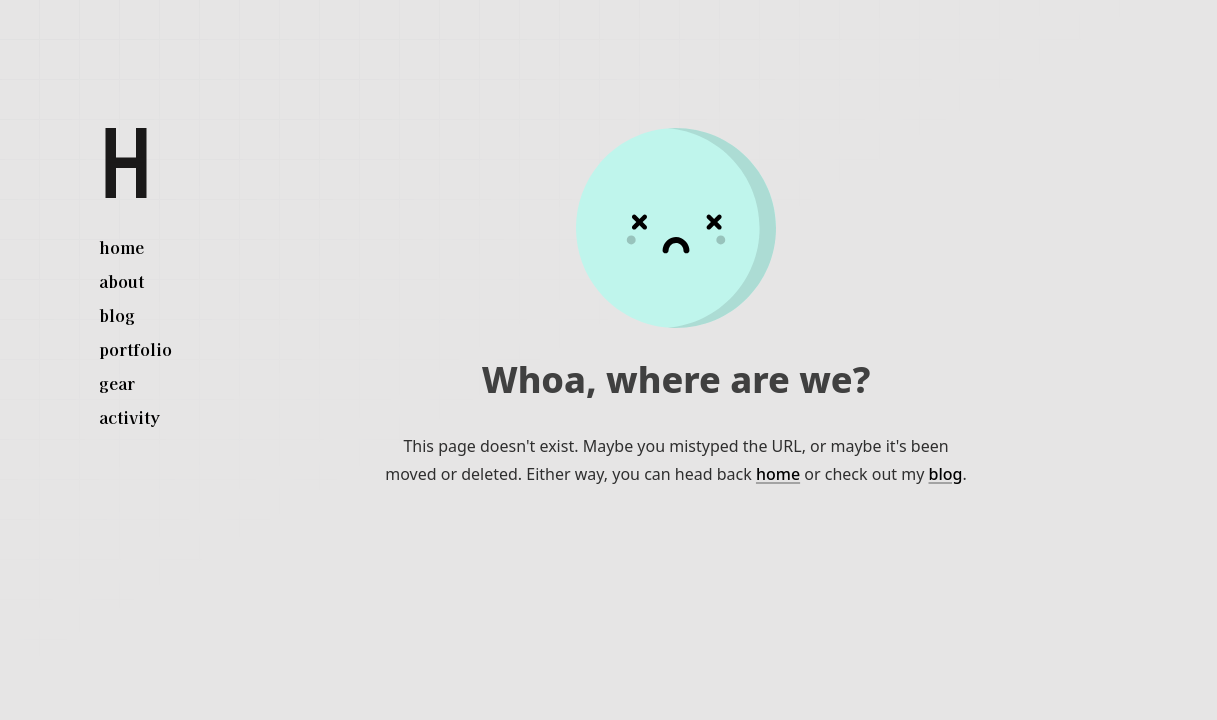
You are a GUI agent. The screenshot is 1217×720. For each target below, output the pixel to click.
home (778, 474)
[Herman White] (126, 163)
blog (946, 474)
